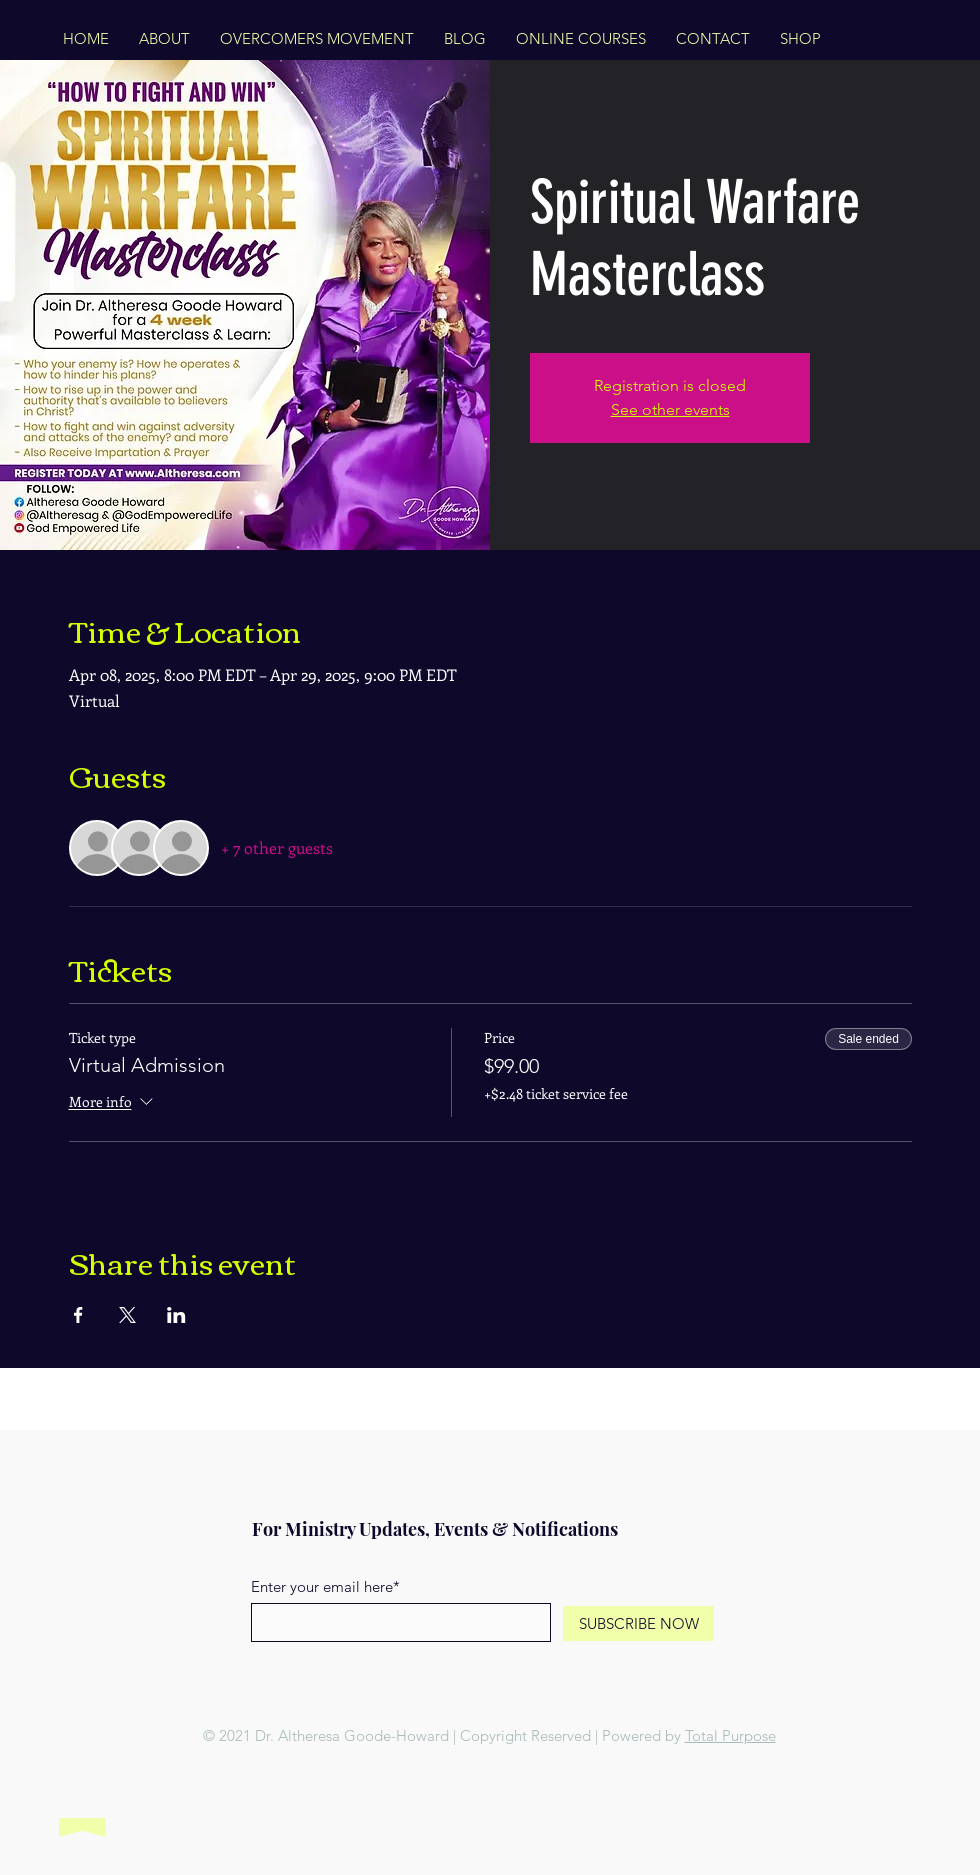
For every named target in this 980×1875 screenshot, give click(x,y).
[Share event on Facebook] (78, 1315)
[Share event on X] (127, 1315)
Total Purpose (730, 1735)
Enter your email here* (325, 1586)
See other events (670, 409)
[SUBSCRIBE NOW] (638, 1623)
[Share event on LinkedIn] (176, 1315)
